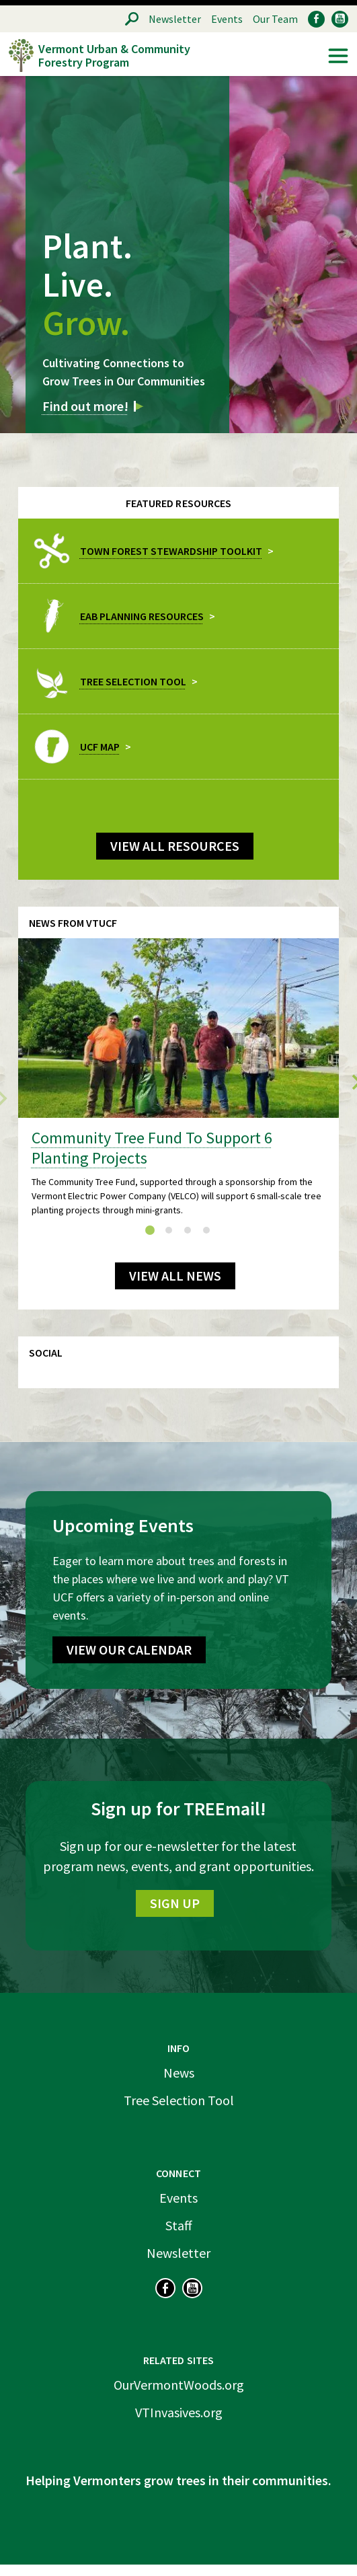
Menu (338, 56)
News (178, 2072)
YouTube (339, 19)
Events (227, 19)
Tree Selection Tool (179, 2100)
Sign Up (175, 1903)
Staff (178, 2225)
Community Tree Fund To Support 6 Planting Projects (152, 1147)
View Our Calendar (129, 1649)
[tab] (150, 1230)
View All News (175, 1275)
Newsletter (175, 19)
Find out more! (85, 405)
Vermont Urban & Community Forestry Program (114, 55)
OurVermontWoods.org (179, 2384)
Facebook (316, 19)
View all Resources (174, 845)
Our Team (275, 19)
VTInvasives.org (179, 2412)
